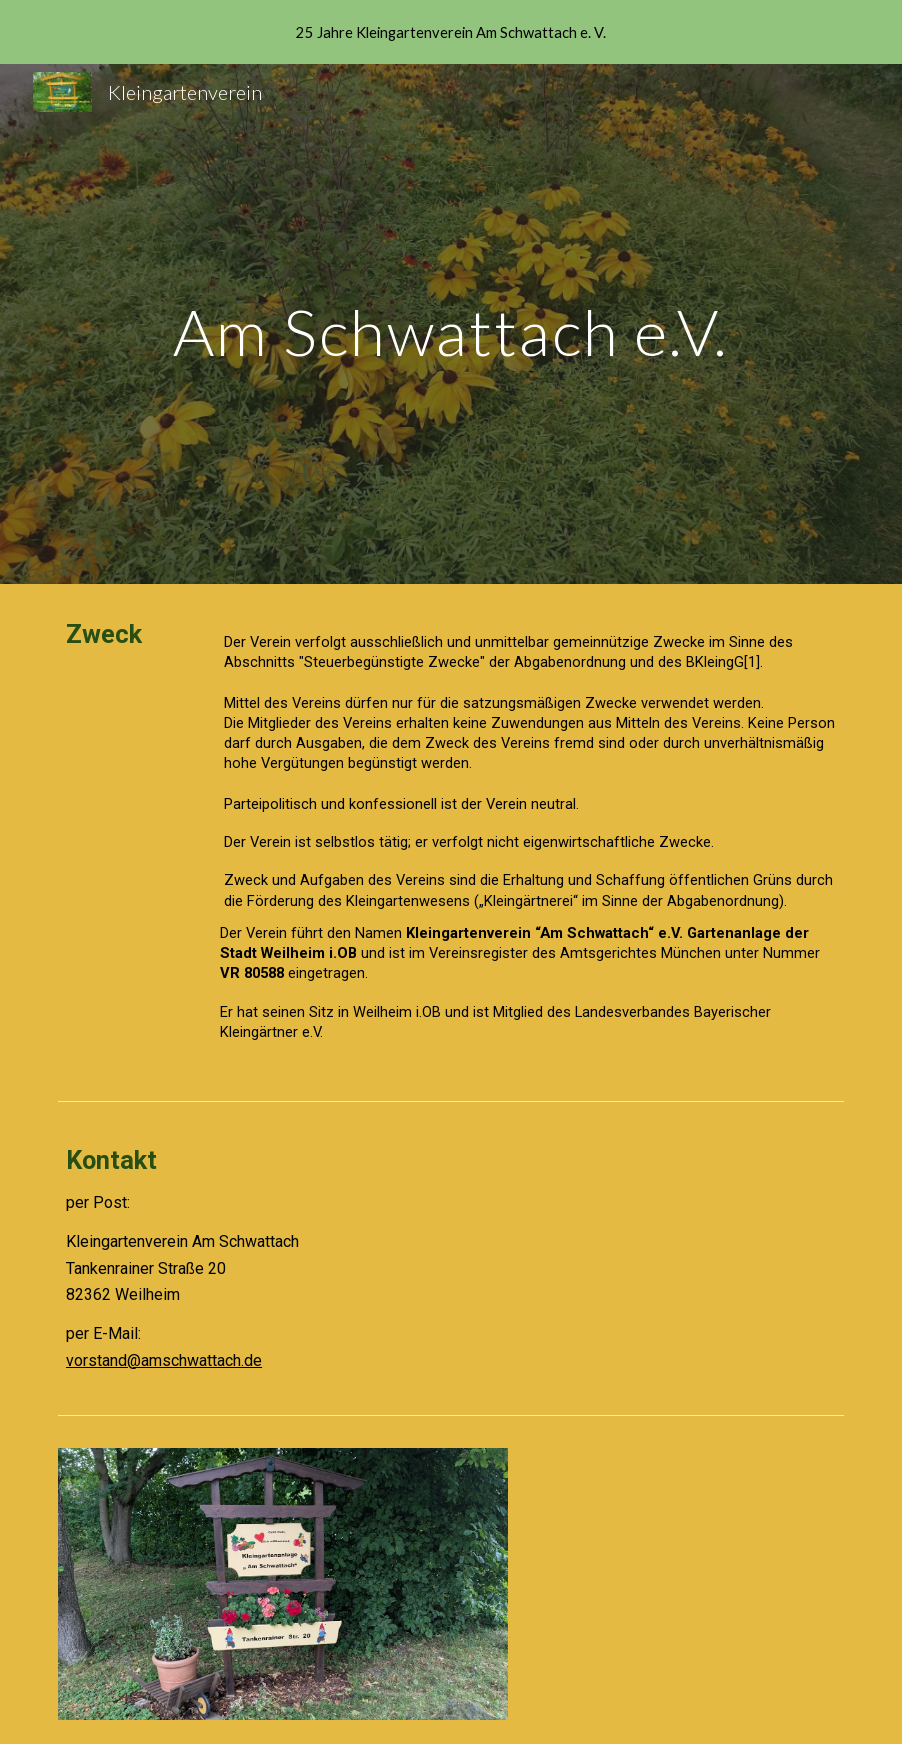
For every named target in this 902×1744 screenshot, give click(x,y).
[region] (451, 32)
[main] (451, 323)
